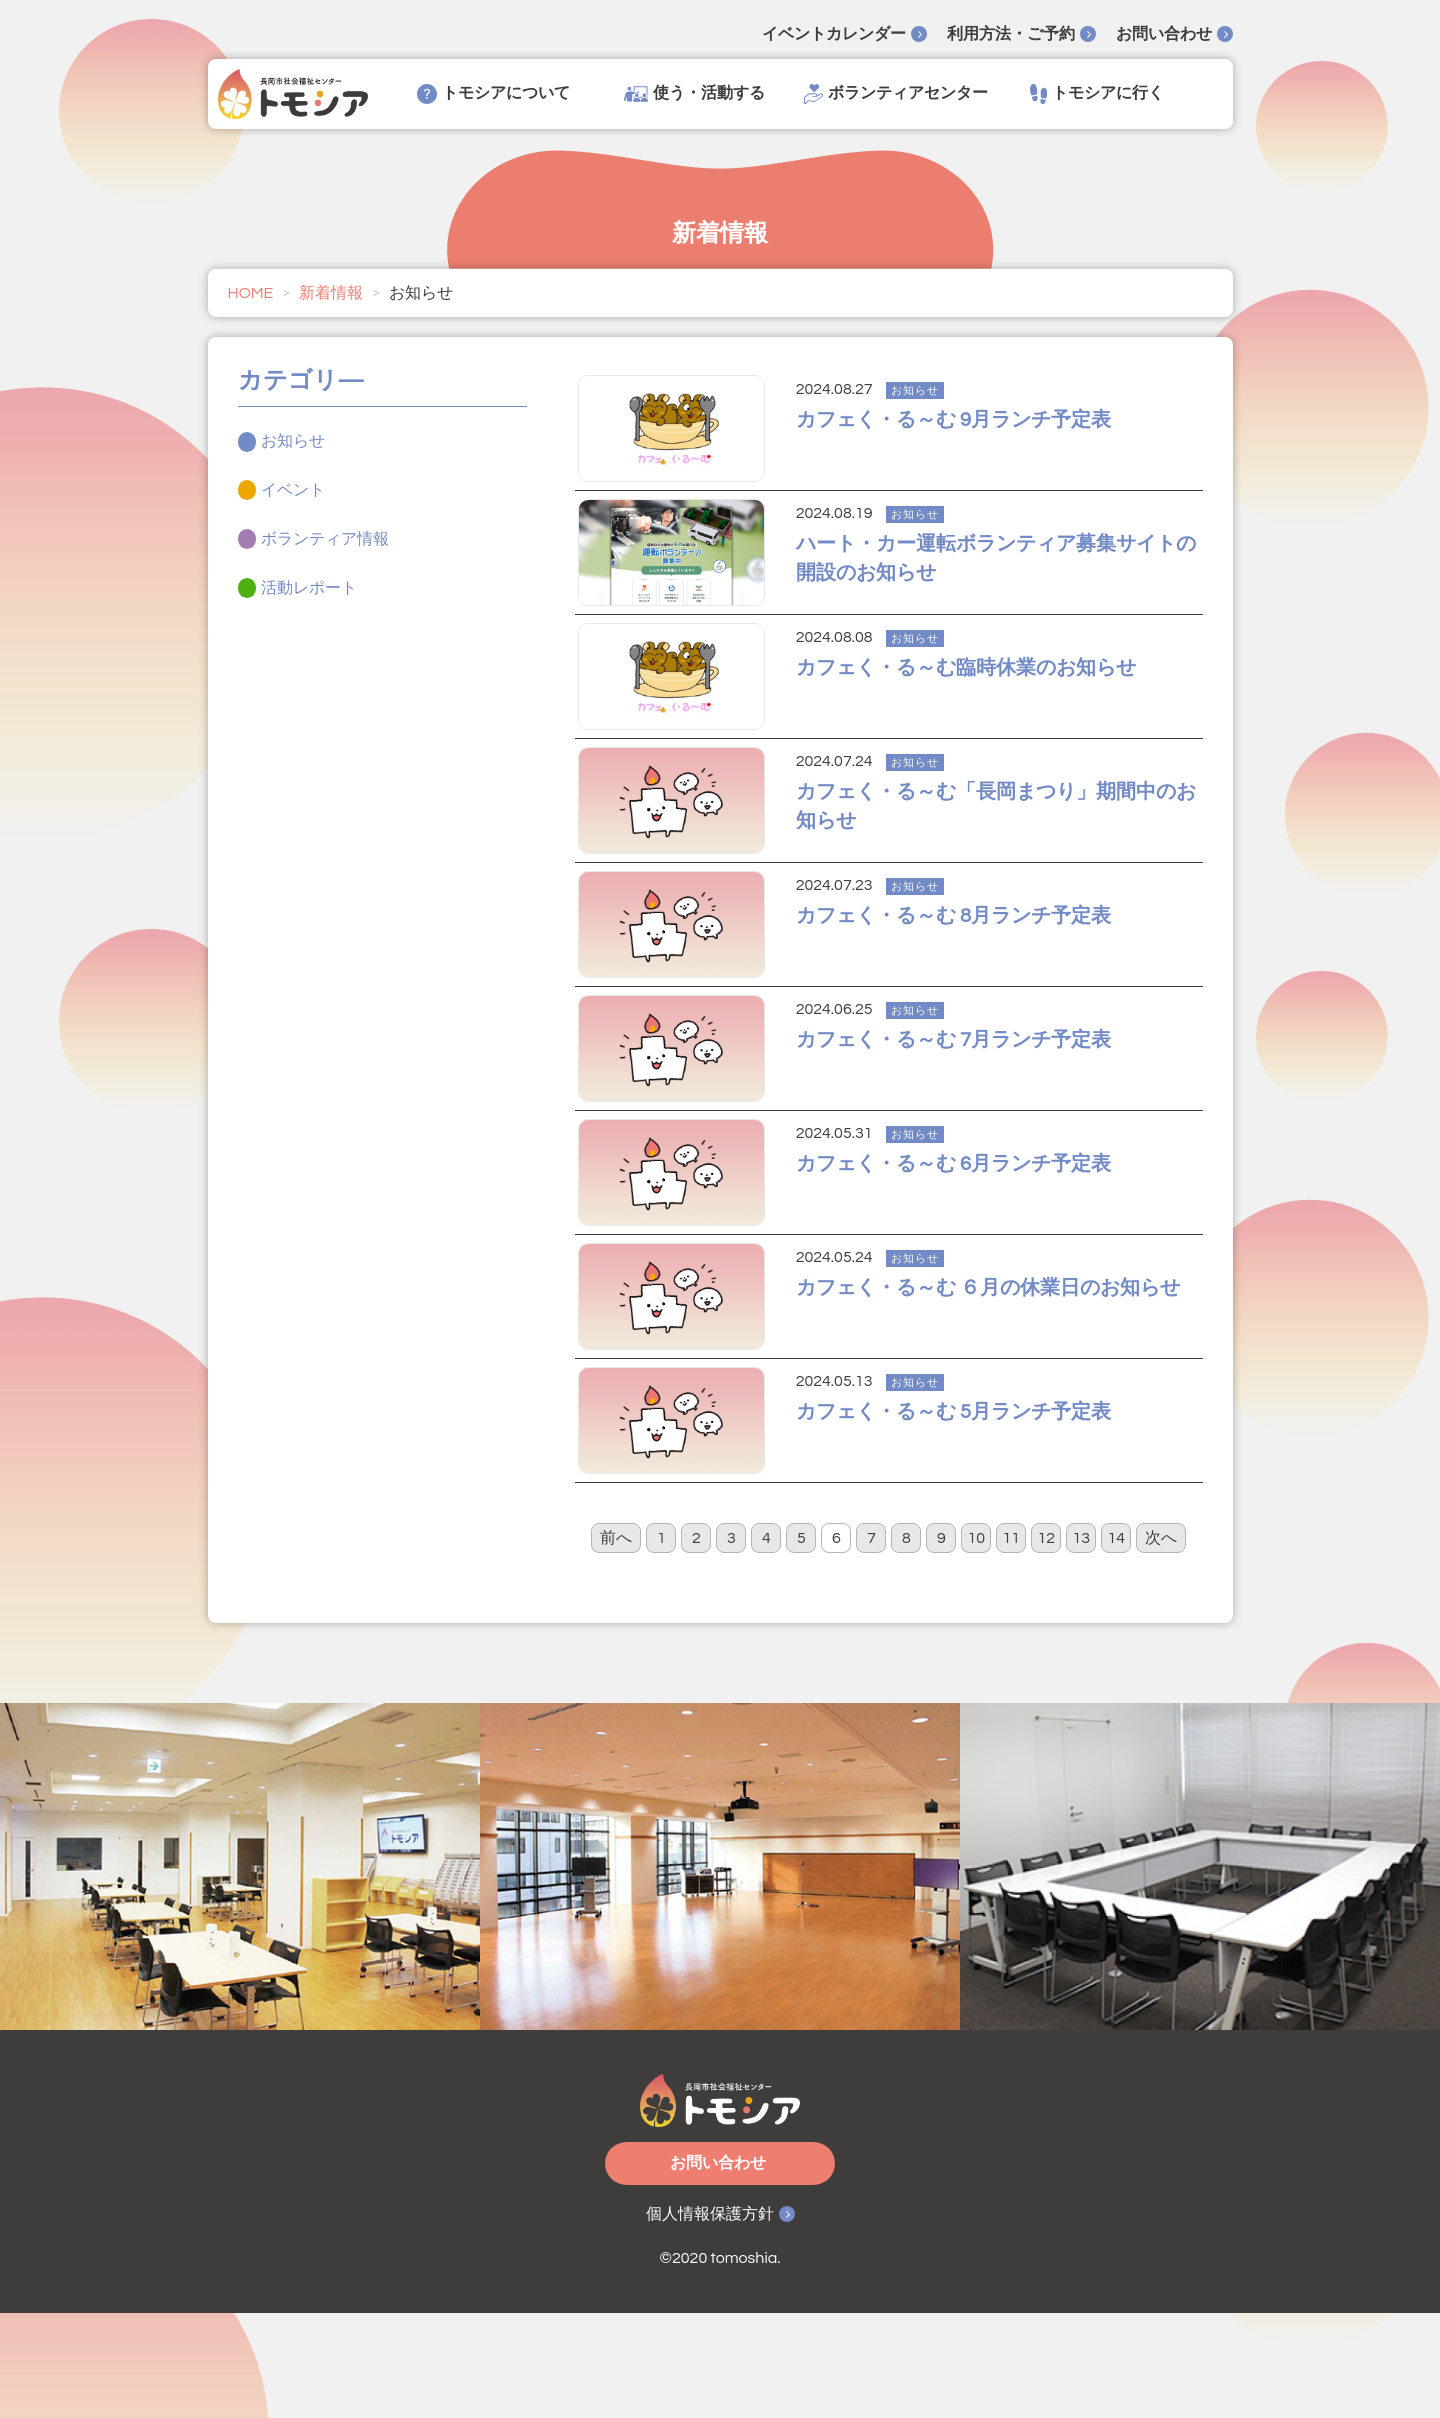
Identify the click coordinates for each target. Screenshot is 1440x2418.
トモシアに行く (1097, 94)
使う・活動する (694, 94)
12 (1047, 1643)
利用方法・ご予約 (1011, 34)
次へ (1161, 1643)
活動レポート (309, 588)
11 (1012, 1643)
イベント (293, 490)
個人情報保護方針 (710, 2319)
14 (1117, 1643)
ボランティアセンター (896, 94)
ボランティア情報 (325, 539)
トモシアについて (493, 94)
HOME (251, 293)
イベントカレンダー (834, 34)
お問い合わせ (1164, 34)
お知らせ (293, 441)
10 (977, 1643)
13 (1082, 1643)
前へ (616, 1643)
